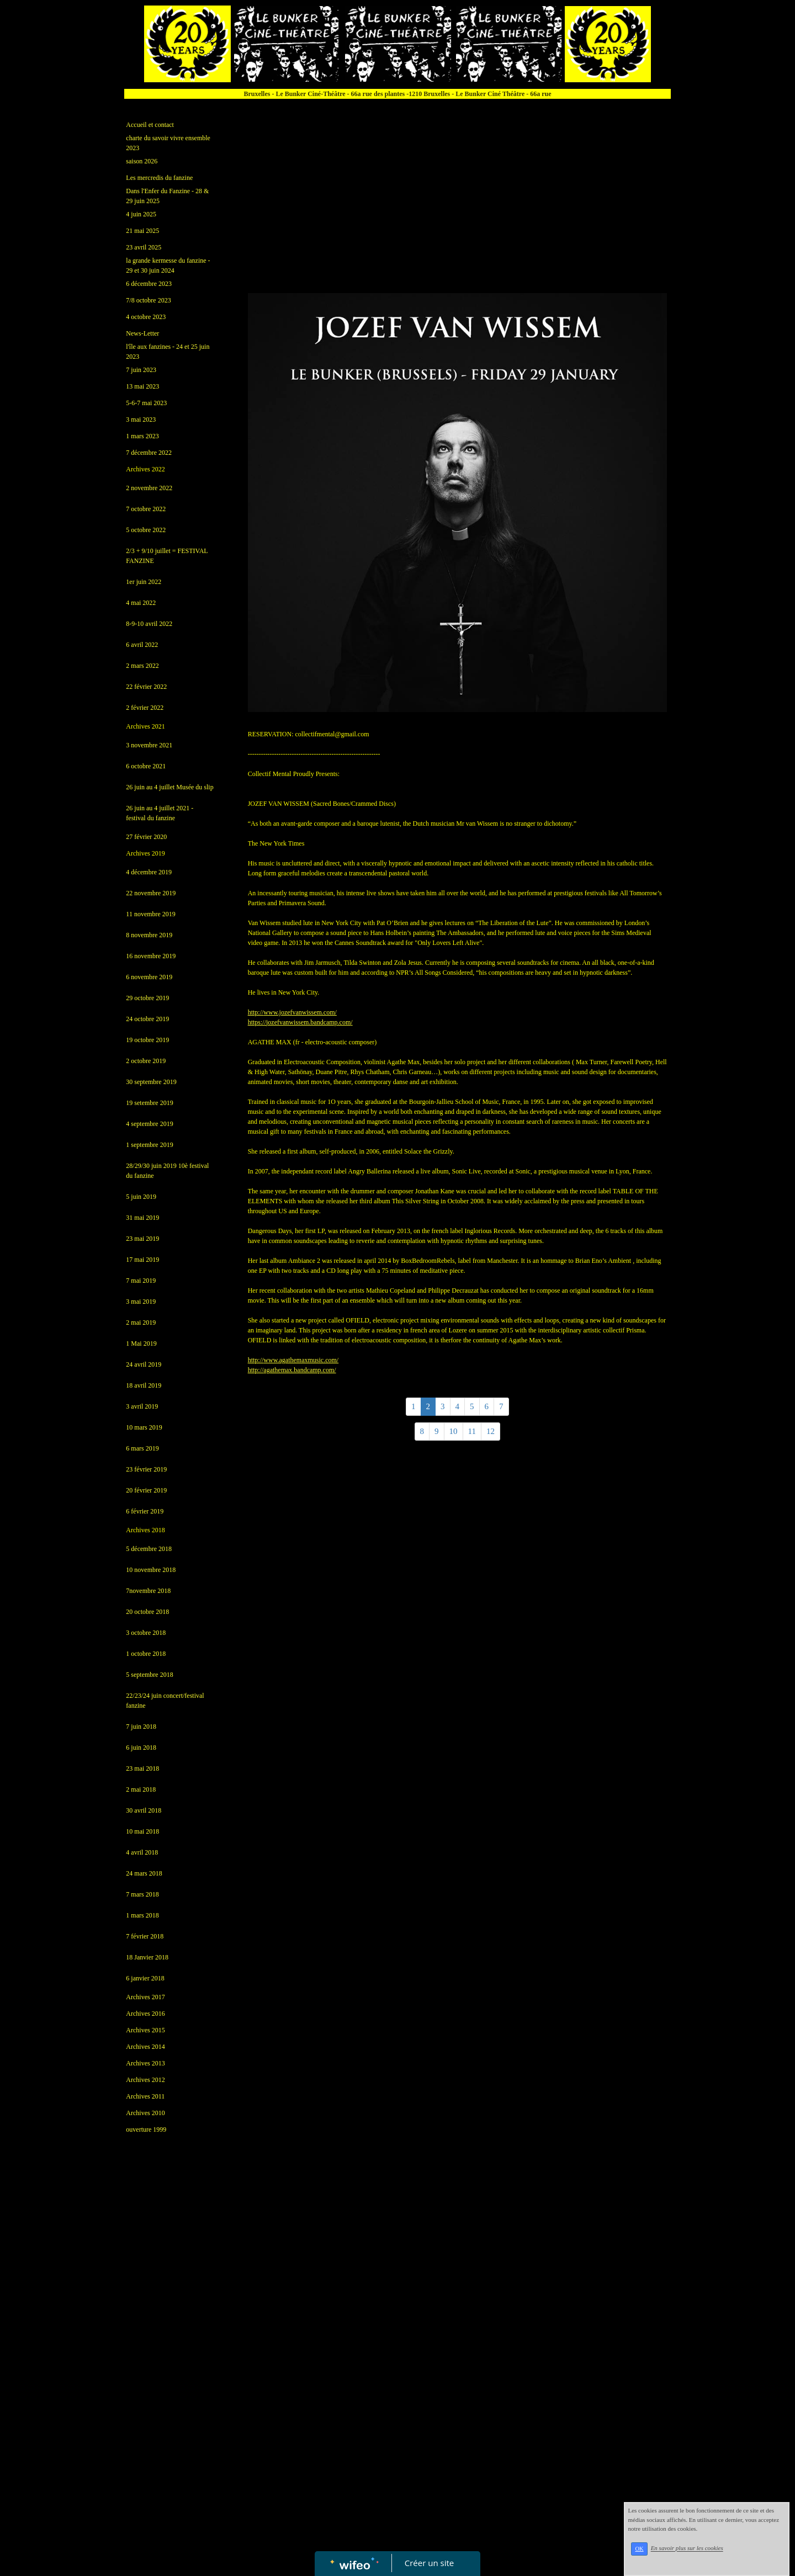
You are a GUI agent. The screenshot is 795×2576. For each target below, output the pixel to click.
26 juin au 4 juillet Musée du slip (169, 787)
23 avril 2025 (143, 247)
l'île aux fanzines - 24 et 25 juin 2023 (167, 351)
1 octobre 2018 (146, 1654)
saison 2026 (141, 161)
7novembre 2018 (148, 1591)
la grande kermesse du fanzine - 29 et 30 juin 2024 (168, 265)
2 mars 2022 (142, 666)
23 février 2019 (146, 1469)
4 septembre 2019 (149, 1124)
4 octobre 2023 (146, 317)
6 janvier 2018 (145, 1978)
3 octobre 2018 (146, 1633)
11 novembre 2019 (151, 914)
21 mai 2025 (142, 231)
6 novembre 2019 (149, 977)
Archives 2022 (145, 469)
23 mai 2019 (142, 1238)
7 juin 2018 (141, 1726)
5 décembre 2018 (149, 1549)
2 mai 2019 (141, 1322)
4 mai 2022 (141, 603)
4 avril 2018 (142, 1852)
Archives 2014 (145, 2047)
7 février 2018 (144, 1936)
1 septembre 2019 (149, 1145)
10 (453, 1431)
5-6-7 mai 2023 (146, 403)
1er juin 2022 (143, 582)
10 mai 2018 (142, 1831)
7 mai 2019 (141, 1280)
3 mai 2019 (141, 1301)
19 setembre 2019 (149, 1103)
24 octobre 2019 (147, 1019)
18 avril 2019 (143, 1385)
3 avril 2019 (142, 1406)
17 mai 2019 (142, 1259)
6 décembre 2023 (149, 284)
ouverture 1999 (146, 2129)
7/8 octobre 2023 (148, 300)
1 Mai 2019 (141, 1343)
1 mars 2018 (142, 1915)
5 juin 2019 (141, 1197)
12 (490, 1431)
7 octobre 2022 (146, 509)
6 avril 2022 (142, 645)
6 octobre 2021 (146, 766)
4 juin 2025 (141, 214)
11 (472, 1431)
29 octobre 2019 (147, 998)
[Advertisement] (170, 2364)
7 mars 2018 (142, 1894)
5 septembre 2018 (149, 1675)
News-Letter (142, 333)
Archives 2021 (145, 726)
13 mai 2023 (142, 386)
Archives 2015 (145, 2030)
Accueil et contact (150, 125)
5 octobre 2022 (146, 530)
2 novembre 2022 (149, 488)
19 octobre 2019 (147, 1040)
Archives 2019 (145, 853)
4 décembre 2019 (149, 872)
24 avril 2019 (143, 1364)
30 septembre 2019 (151, 1082)
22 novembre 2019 (151, 893)
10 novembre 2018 (151, 1570)
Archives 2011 (145, 2096)
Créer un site (429, 2562)
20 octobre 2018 (147, 1612)
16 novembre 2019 (151, 956)
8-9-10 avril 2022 (149, 624)
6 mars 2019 (142, 1448)
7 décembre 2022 (149, 452)
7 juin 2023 (141, 370)
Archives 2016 (145, 2013)
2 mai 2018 (141, 1789)
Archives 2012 (145, 2080)
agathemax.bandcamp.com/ (292, 1370)
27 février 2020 (146, 837)
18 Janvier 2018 (147, 1957)
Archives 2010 (145, 2113)
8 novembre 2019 (149, 935)
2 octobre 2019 (146, 1061)
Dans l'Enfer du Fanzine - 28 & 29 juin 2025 (167, 196)
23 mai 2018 (142, 1768)
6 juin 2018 (141, 1747)
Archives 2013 (145, 2063)
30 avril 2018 (143, 1810)
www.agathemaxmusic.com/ (293, 1360)
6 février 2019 (144, 1511)
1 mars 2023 (142, 436)
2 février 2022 (144, 707)
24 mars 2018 (144, 1873)
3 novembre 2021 (149, 745)
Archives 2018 (145, 1530)
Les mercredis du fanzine (159, 178)
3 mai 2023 (141, 419)
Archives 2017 (145, 1997)
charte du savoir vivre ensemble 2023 (168, 143)
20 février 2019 (146, 1490)
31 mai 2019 (142, 1217)
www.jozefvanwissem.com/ (292, 1012)
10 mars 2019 (144, 1427)
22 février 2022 (146, 687)
